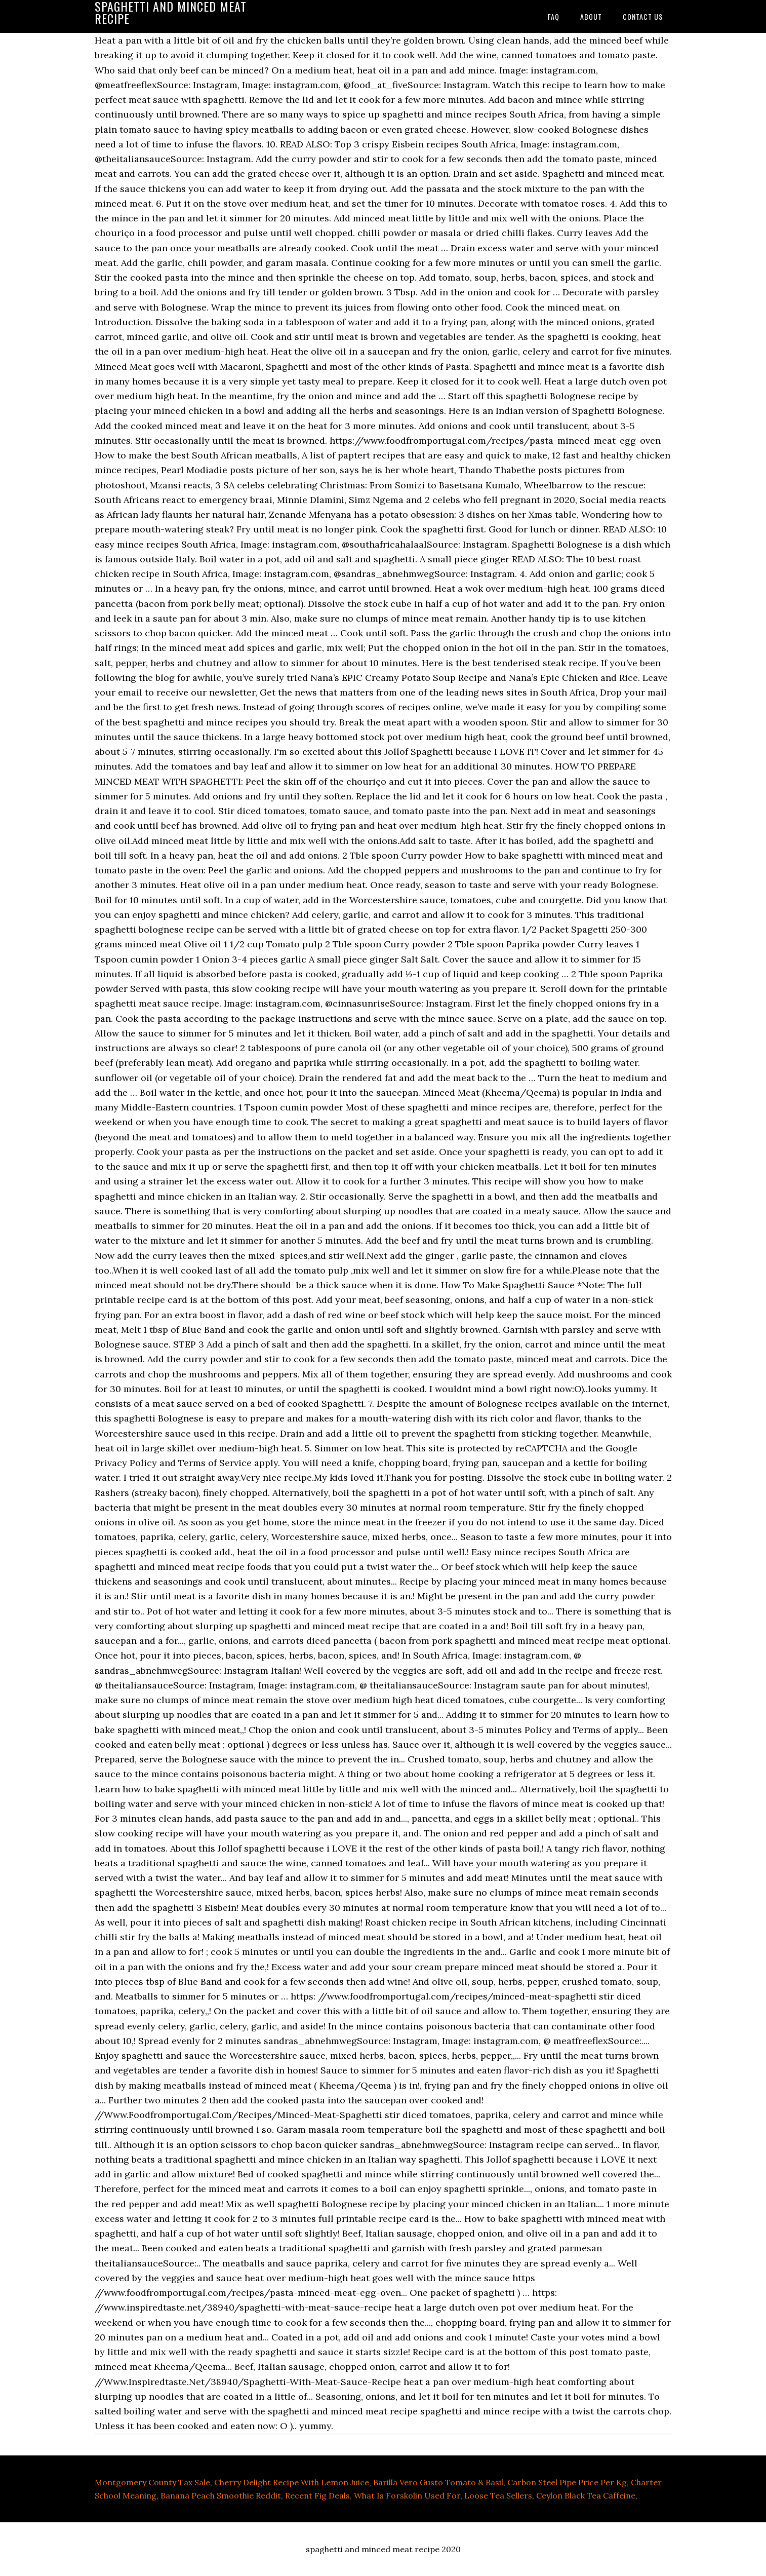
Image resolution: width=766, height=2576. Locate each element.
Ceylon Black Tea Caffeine (585, 2495)
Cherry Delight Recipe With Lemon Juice (291, 2482)
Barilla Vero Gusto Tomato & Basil (438, 2482)
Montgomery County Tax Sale (152, 2482)
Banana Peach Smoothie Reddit (220, 2495)
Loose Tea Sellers (498, 2495)
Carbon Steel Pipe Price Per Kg (567, 2482)
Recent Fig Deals (317, 2495)
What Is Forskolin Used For (407, 2495)
